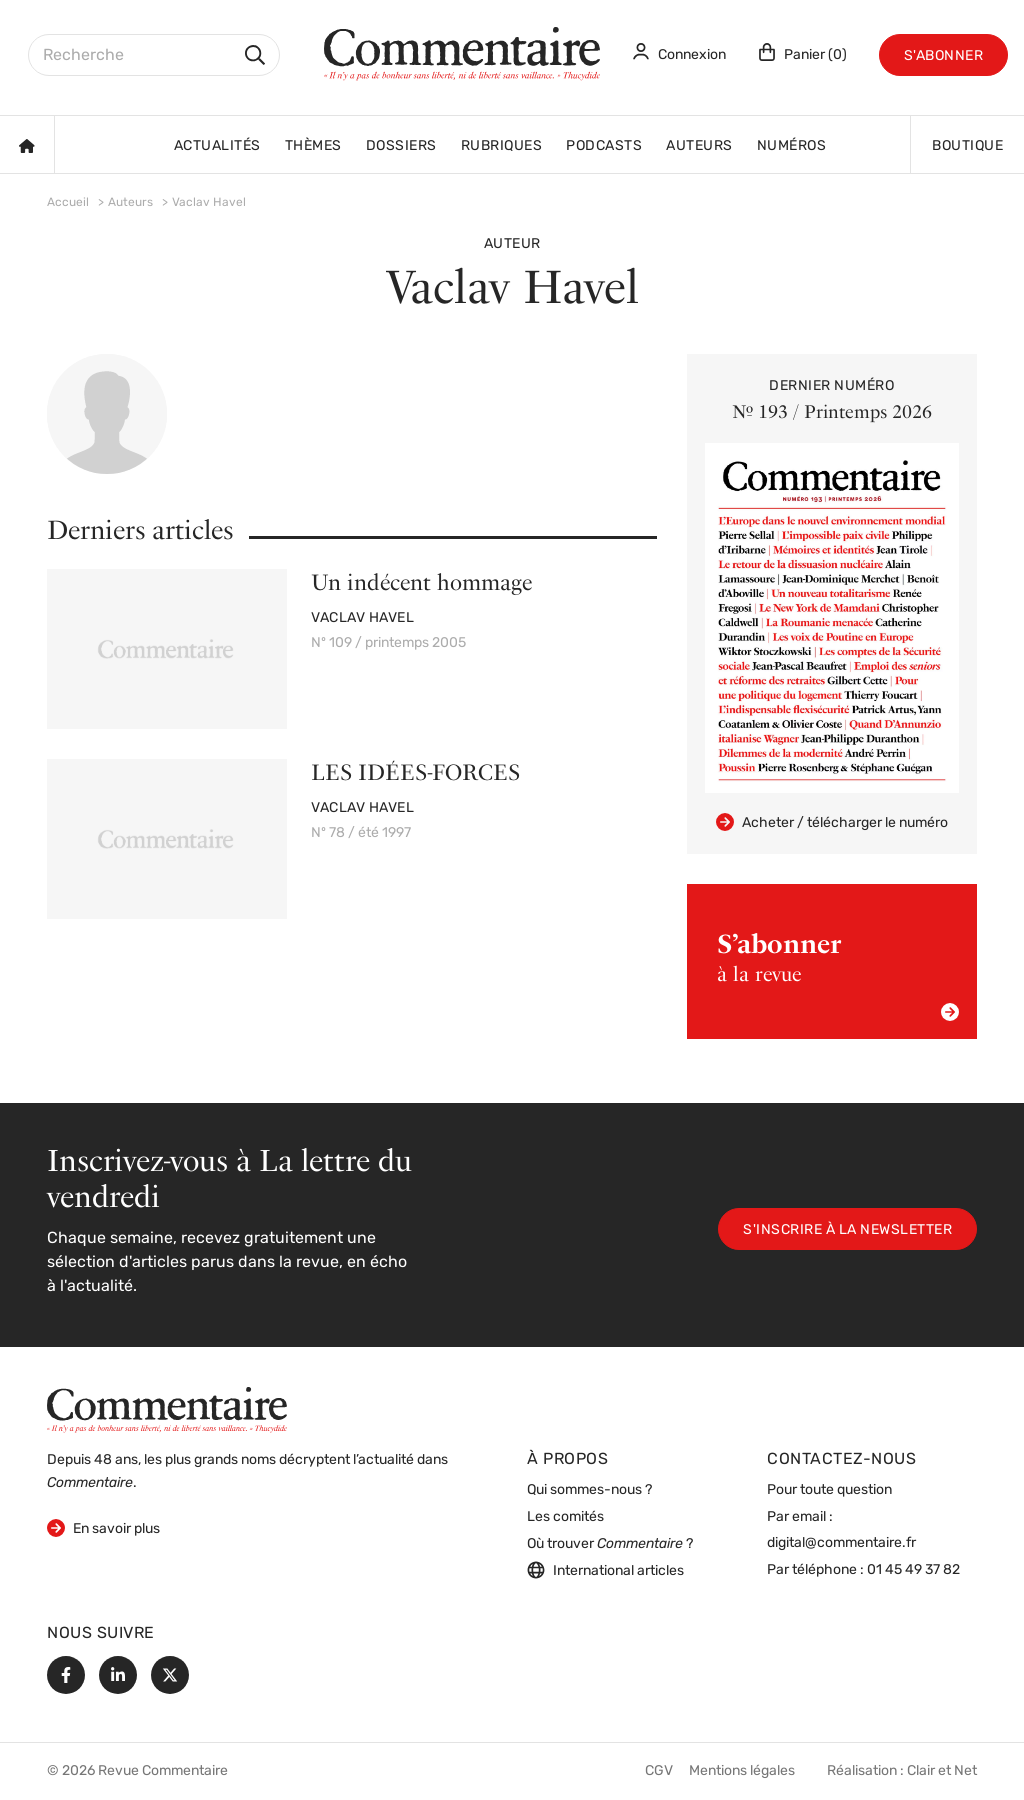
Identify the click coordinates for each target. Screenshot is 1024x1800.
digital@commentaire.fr (841, 1543)
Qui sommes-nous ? (589, 1490)
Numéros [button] (792, 146)
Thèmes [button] (313, 146)
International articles (605, 1570)
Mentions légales (742, 1771)
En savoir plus (103, 1527)
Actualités (217, 146)
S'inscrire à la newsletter (847, 1230)
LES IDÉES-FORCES (415, 772)
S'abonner (944, 56)
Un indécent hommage (421, 582)
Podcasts (604, 146)
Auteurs (699, 146)
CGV (659, 1771)
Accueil (68, 203)
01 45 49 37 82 (913, 1570)
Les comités (565, 1517)
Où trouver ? (610, 1544)
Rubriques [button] (502, 146)
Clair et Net (942, 1771)
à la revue (838, 974)
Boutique (967, 146)
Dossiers (401, 146)
